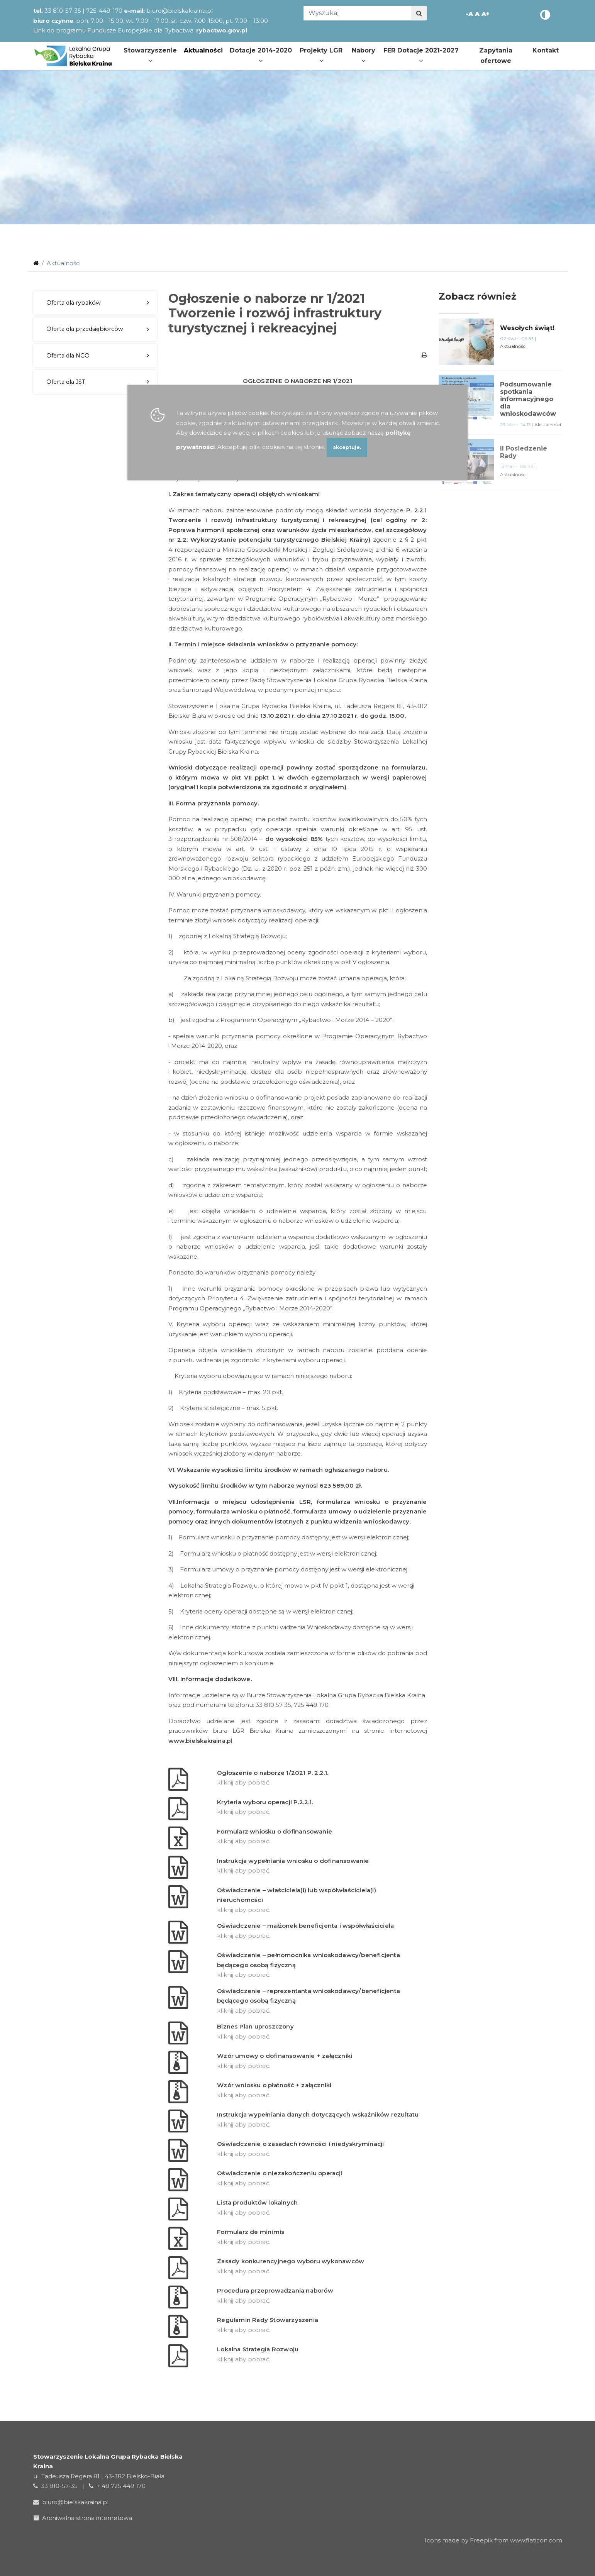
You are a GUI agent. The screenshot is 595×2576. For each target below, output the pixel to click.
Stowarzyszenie (150, 55)
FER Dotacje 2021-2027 (421, 55)
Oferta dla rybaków (73, 302)
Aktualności (203, 50)
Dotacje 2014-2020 (261, 55)
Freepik (481, 2540)
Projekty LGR (321, 55)
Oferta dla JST (65, 381)
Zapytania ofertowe (495, 55)
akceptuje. (347, 447)
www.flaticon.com (536, 2540)
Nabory (363, 55)
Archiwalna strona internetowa (84, 2518)
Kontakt (545, 50)
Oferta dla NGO (68, 355)
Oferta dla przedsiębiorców (84, 328)
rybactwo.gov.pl (221, 30)
